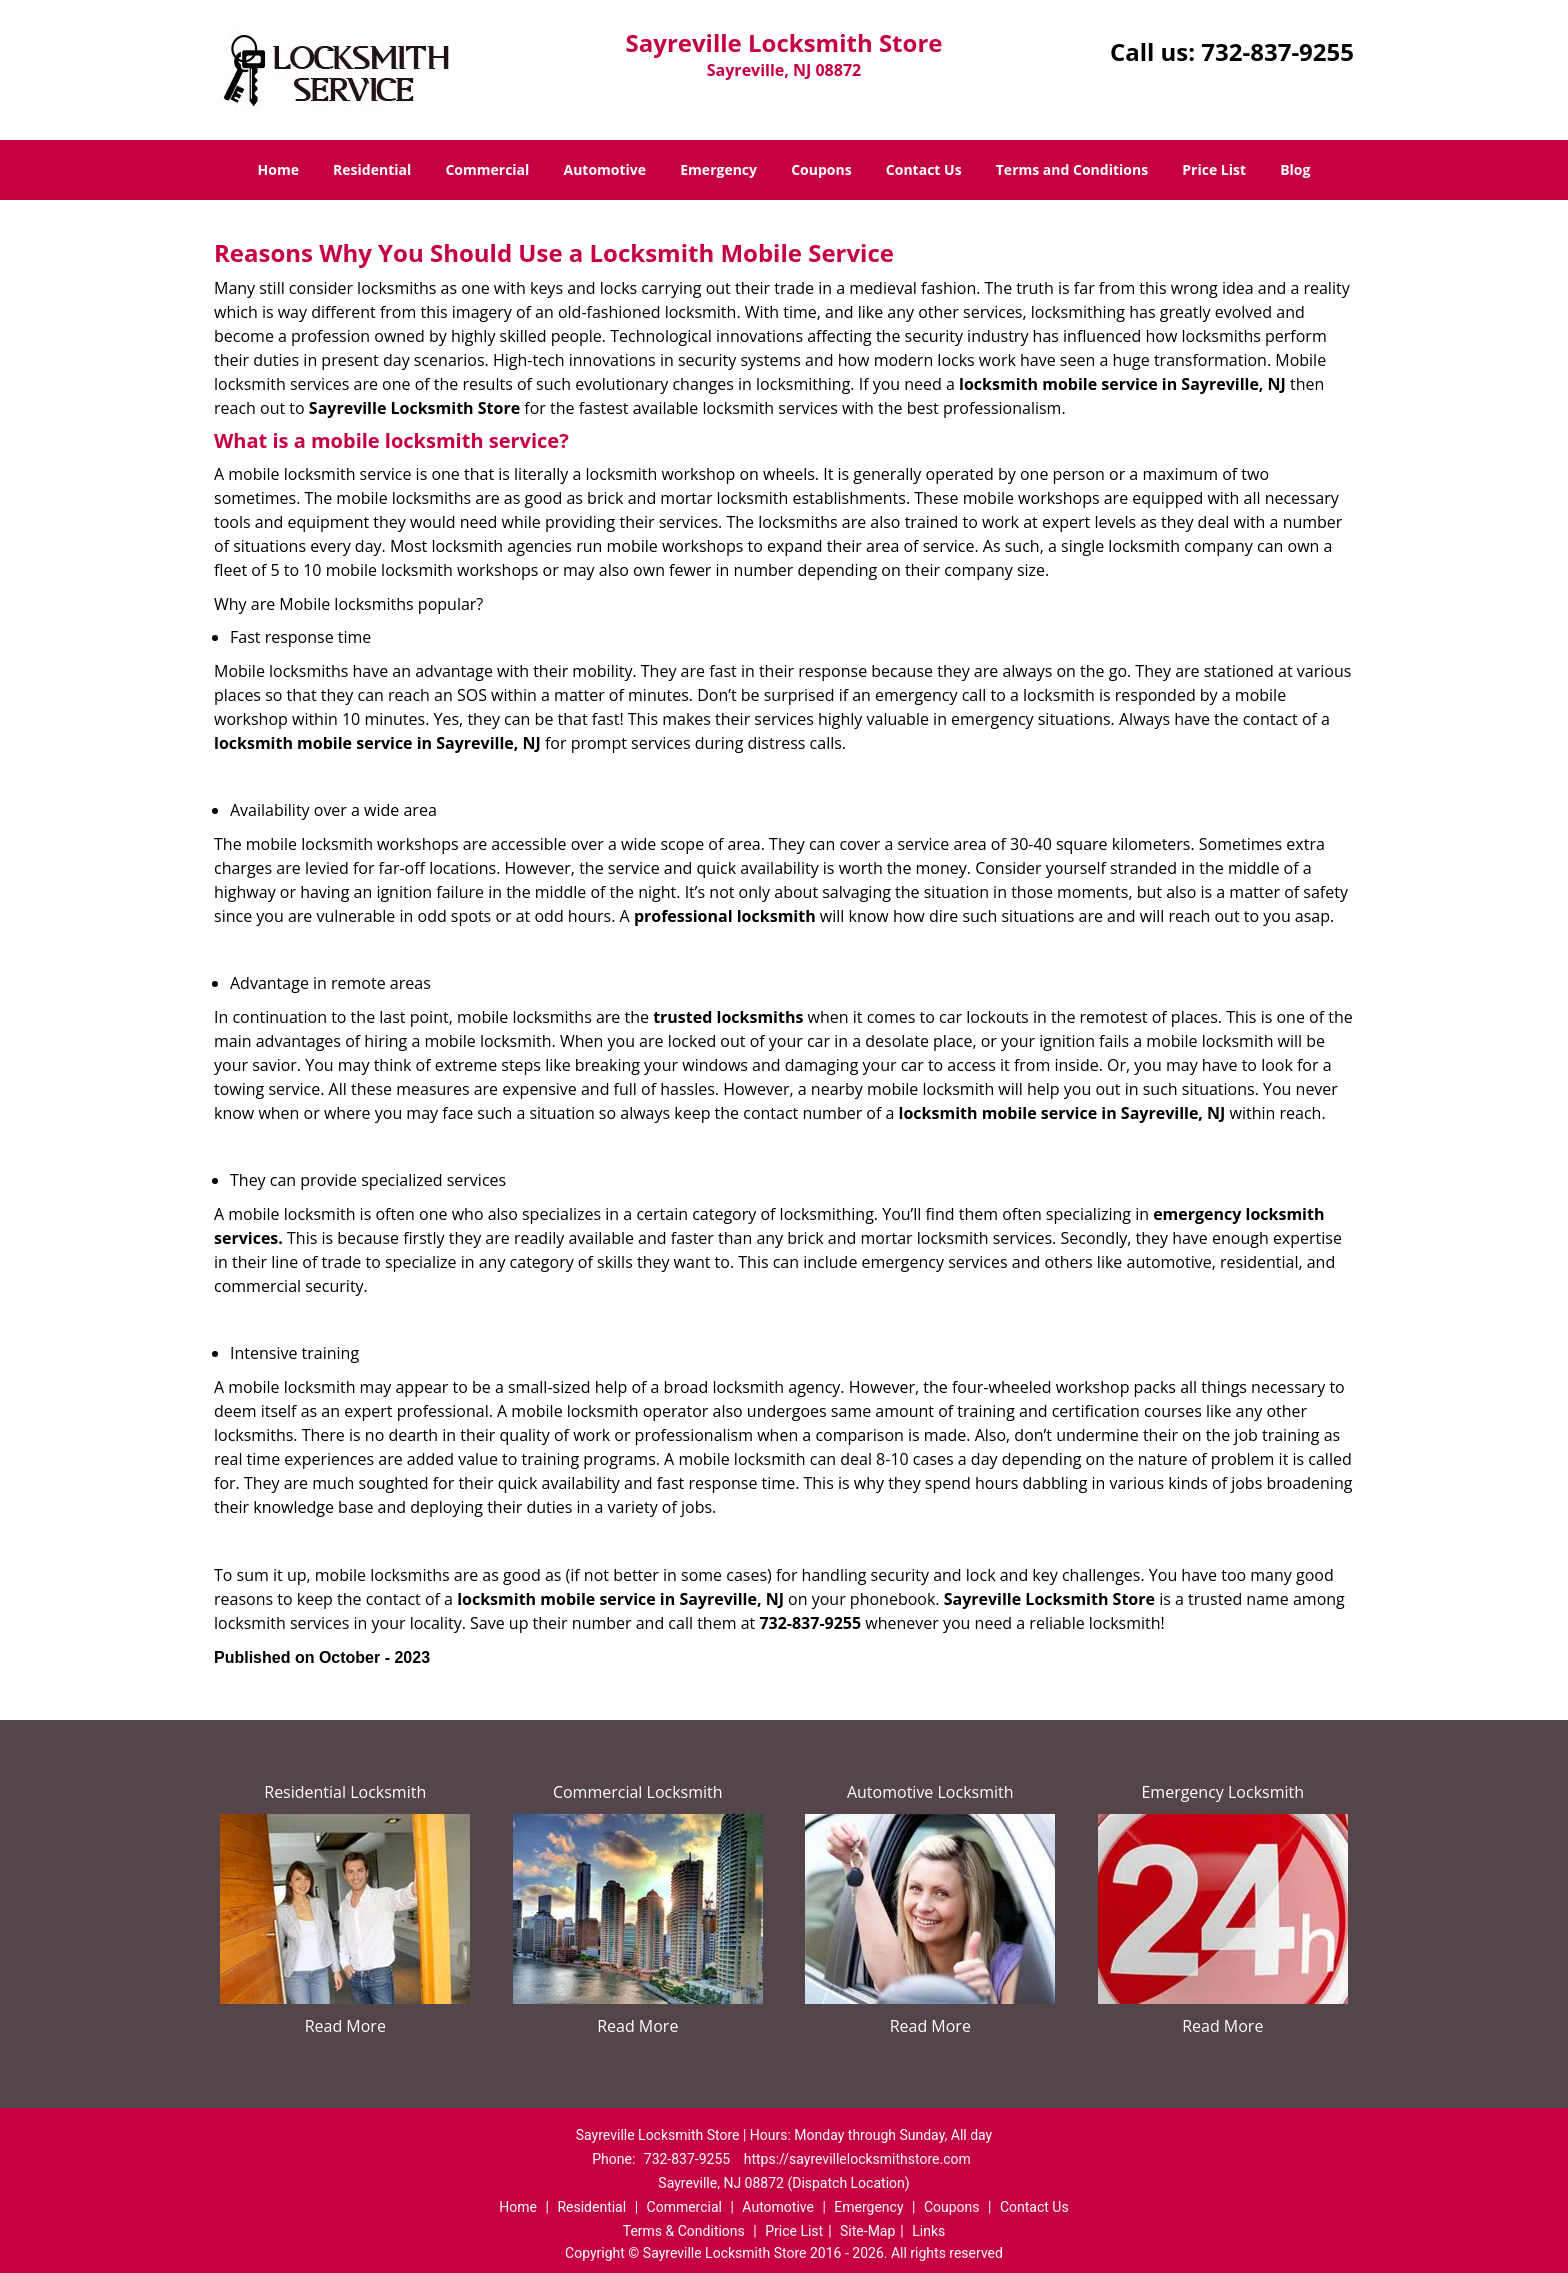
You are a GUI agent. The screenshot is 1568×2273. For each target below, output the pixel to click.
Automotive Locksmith (930, 1792)
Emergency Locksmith (1222, 1792)
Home (278, 169)
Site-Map (867, 2231)
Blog (1295, 169)
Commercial (487, 169)
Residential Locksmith (345, 1792)
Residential (372, 169)
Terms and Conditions (1072, 169)
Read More (345, 2026)
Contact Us (924, 169)
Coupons (821, 169)
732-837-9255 (1277, 51)
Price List (1214, 169)
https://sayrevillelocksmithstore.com (857, 2159)
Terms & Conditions (684, 2231)
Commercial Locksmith (638, 1792)
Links (928, 2231)
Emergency (718, 169)
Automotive (605, 169)
